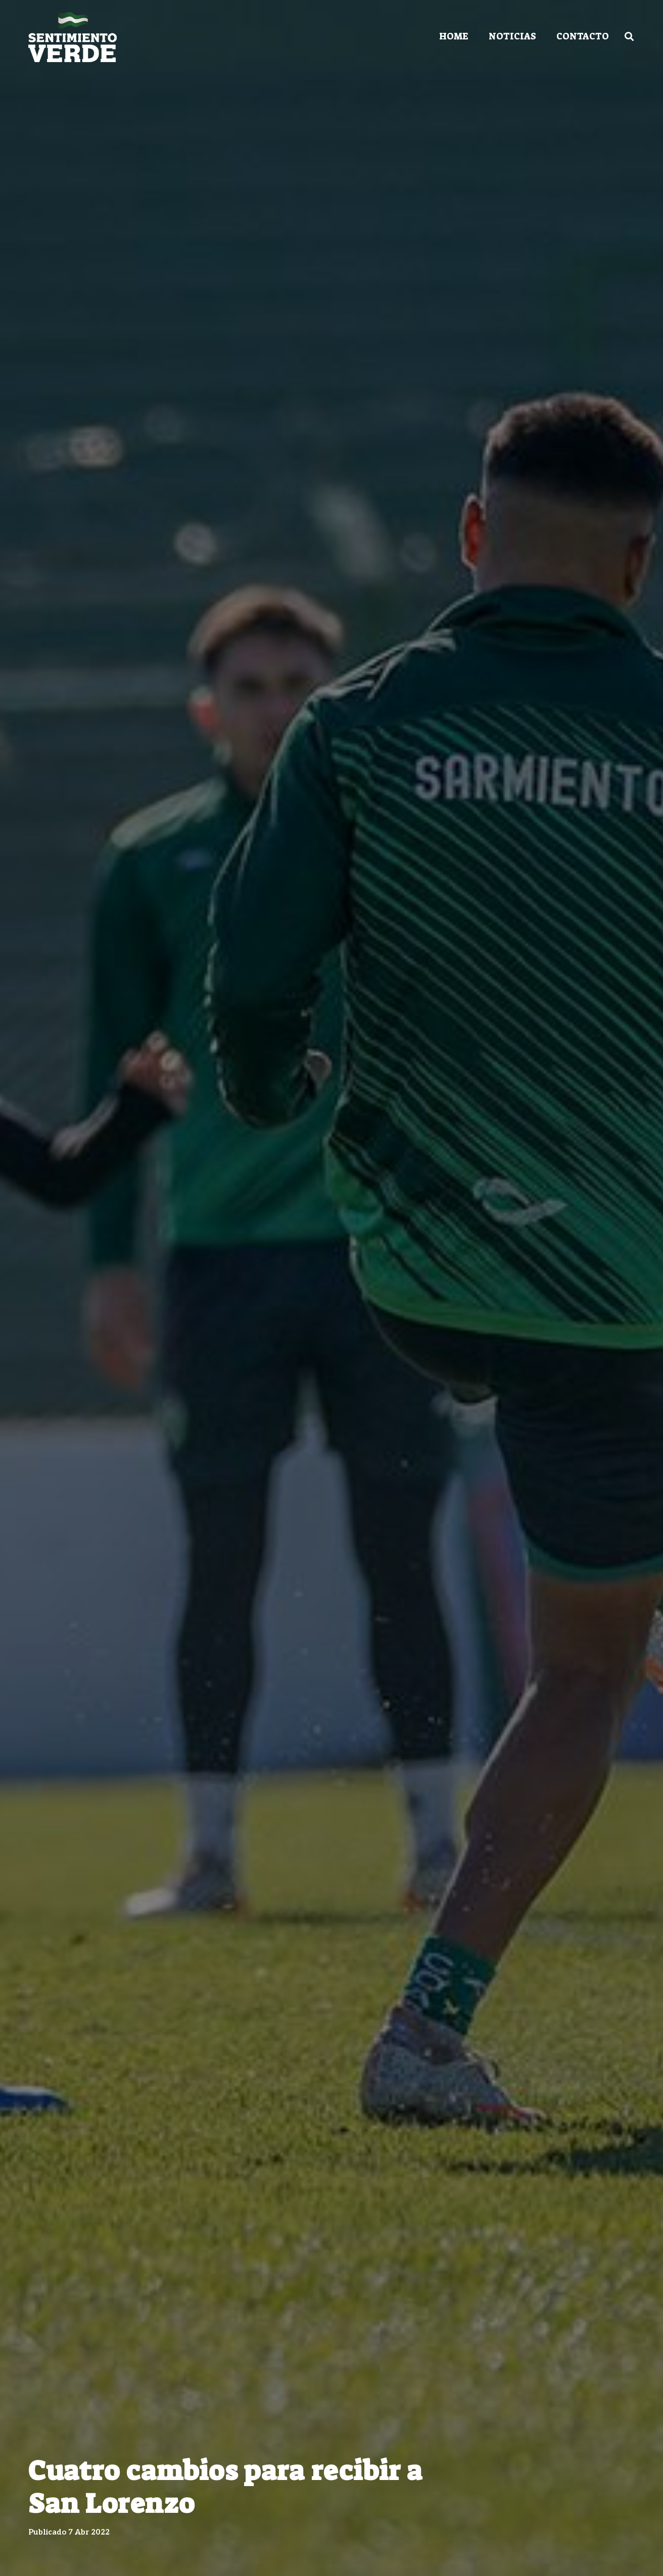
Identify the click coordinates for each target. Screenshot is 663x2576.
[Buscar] (629, 36)
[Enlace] (72, 37)
